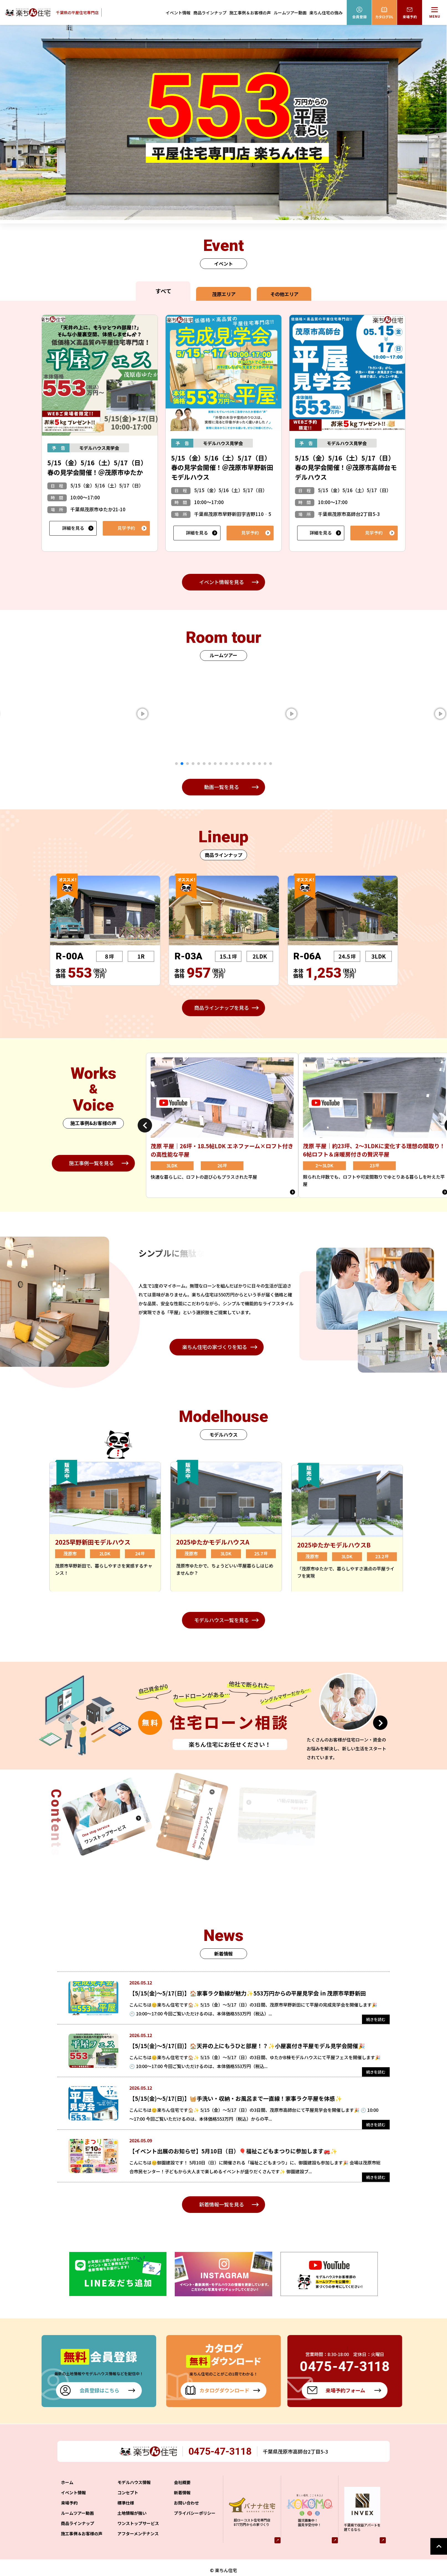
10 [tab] (226, 763)
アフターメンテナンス (138, 2545)
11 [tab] (231, 763)
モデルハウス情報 (134, 2494)
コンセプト (127, 2504)
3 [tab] (187, 763)
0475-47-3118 (221, 2462)
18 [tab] (270, 763)
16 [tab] (259, 763)
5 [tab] (198, 763)
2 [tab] (182, 763)
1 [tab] (176, 763)
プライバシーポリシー (194, 2525)
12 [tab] (237, 763)
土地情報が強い (132, 2525)
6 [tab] (204, 763)
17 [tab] (265, 763)
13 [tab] (243, 763)
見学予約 (126, 528)
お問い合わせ (186, 2514)
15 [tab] (254, 763)
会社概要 (182, 2494)
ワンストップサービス (138, 2535)
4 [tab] (193, 763)
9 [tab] (220, 763)
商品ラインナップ (210, 13)
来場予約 (69, 2514)
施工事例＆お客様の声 (250, 13)
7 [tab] (209, 763)
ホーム (67, 2494)
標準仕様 (125, 2514)
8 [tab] (215, 763)
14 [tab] (248, 763)
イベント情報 (178, 13)
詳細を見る (73, 528)
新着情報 (182, 2504)
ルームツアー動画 (290, 13)
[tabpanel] (158, 713)
